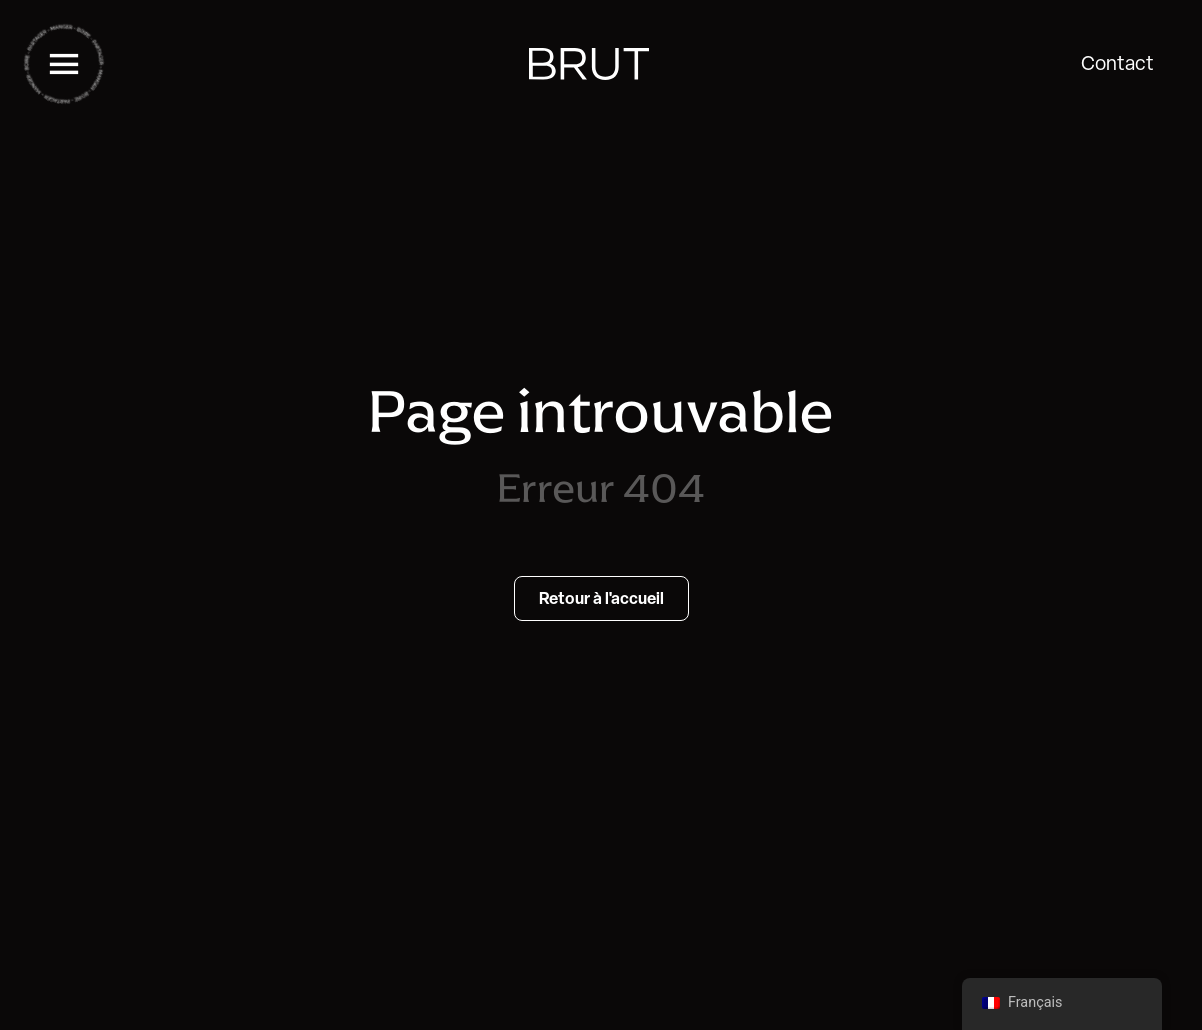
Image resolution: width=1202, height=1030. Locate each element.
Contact (1117, 63)
